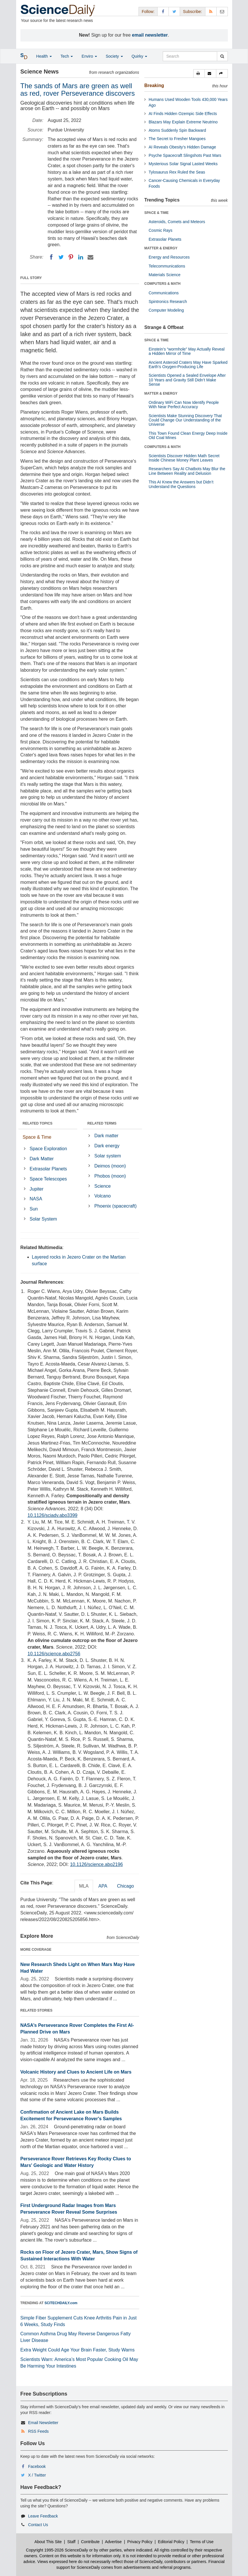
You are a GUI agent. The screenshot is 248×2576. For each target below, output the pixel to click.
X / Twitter (37, 2475)
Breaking (154, 85)
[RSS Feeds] (211, 11)
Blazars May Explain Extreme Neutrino (183, 122)
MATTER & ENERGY (160, 248)
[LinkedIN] (80, 257)
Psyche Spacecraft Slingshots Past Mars (185, 155)
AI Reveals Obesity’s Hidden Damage (182, 147)
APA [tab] (102, 1886)
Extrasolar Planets (48, 1168)
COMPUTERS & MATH (162, 284)
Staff (71, 2541)
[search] (222, 56)
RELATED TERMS (101, 1123)
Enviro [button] (89, 56)
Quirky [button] (139, 56)
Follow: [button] (148, 11)
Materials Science (165, 274)
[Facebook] (51, 257)
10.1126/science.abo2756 (54, 1653)
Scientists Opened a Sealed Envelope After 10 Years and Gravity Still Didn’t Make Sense (187, 380)
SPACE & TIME (156, 213)
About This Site (48, 2541)
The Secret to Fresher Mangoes (177, 138)
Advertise (113, 2541)
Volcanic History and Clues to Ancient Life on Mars (76, 2072)
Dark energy (107, 1145)
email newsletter (150, 35)
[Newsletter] (222, 11)
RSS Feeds (38, 2431)
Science (102, 1186)
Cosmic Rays (160, 230)
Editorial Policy (171, 2541)
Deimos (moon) (110, 1165)
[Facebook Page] (163, 11)
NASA (36, 1198)
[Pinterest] (70, 257)
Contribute (90, 2541)
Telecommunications (167, 266)
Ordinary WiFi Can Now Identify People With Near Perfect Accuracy (184, 404)
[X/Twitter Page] (174, 11)
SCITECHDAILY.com (61, 2303)
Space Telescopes (48, 1178)
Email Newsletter (43, 2422)
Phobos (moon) (110, 1176)
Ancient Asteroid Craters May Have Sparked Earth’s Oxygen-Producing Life (188, 364)
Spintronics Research (168, 301)
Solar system (107, 1155)
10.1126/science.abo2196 (96, 1864)
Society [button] (114, 56)
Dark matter (106, 1135)
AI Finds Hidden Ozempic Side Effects (183, 113)
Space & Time (37, 1137)
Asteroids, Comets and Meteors (177, 221)
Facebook (37, 2466)
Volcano (102, 1195)
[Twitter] (61, 257)
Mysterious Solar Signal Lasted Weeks (183, 163)
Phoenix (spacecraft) (115, 1206)
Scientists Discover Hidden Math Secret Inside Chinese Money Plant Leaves (184, 457)
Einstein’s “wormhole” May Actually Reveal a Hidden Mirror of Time (187, 351)
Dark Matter (42, 1158)
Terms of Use (201, 2541)
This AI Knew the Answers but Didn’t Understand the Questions (181, 484)
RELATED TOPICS (38, 1123)
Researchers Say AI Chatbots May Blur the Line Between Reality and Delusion (187, 470)
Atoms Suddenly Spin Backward (177, 130)
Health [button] (44, 56)
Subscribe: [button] (192, 11)
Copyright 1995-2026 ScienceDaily (57, 2550)
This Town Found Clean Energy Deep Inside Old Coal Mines (188, 435)
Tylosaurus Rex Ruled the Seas (177, 172)
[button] (199, 73)
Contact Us (38, 2524)
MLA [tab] (84, 1886)
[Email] (90, 257)
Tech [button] (66, 56)
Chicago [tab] (125, 1886)
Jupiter (36, 1189)
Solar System (43, 1219)
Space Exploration (48, 1148)
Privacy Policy (139, 2541)
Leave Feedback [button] (43, 2516)
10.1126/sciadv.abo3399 (52, 1515)
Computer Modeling (166, 310)
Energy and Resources (169, 257)
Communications (164, 293)
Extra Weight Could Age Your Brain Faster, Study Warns (77, 2349)
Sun (34, 1208)
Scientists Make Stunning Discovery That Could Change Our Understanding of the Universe (185, 420)
